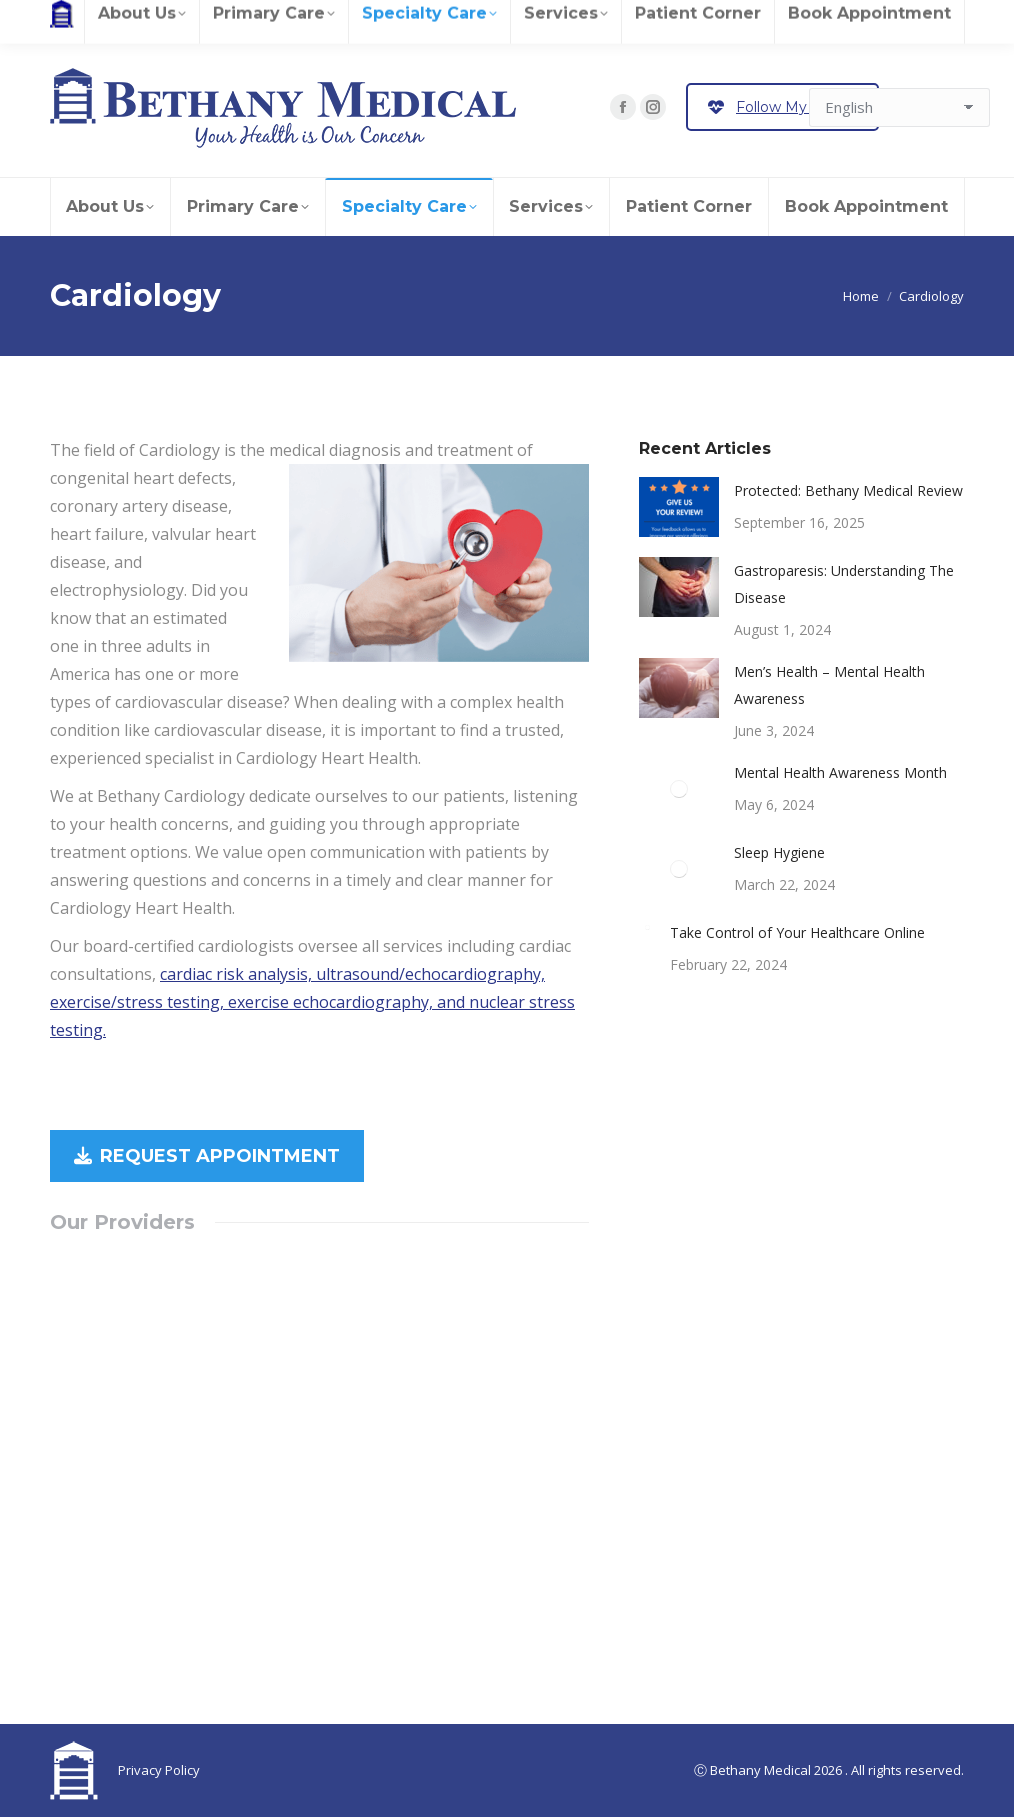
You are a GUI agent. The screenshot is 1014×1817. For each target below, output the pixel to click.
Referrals (329, 18)
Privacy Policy (159, 1770)
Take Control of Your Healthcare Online (797, 932)
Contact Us (514, 18)
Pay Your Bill (408, 18)
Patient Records (240, 18)
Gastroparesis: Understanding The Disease (844, 584)
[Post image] (679, 507)
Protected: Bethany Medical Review (848, 490)
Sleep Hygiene (779, 852)
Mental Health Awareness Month (840, 772)
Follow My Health (783, 107)
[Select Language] (899, 107)
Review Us (144, 18)
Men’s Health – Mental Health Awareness (829, 685)
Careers (75, 18)
